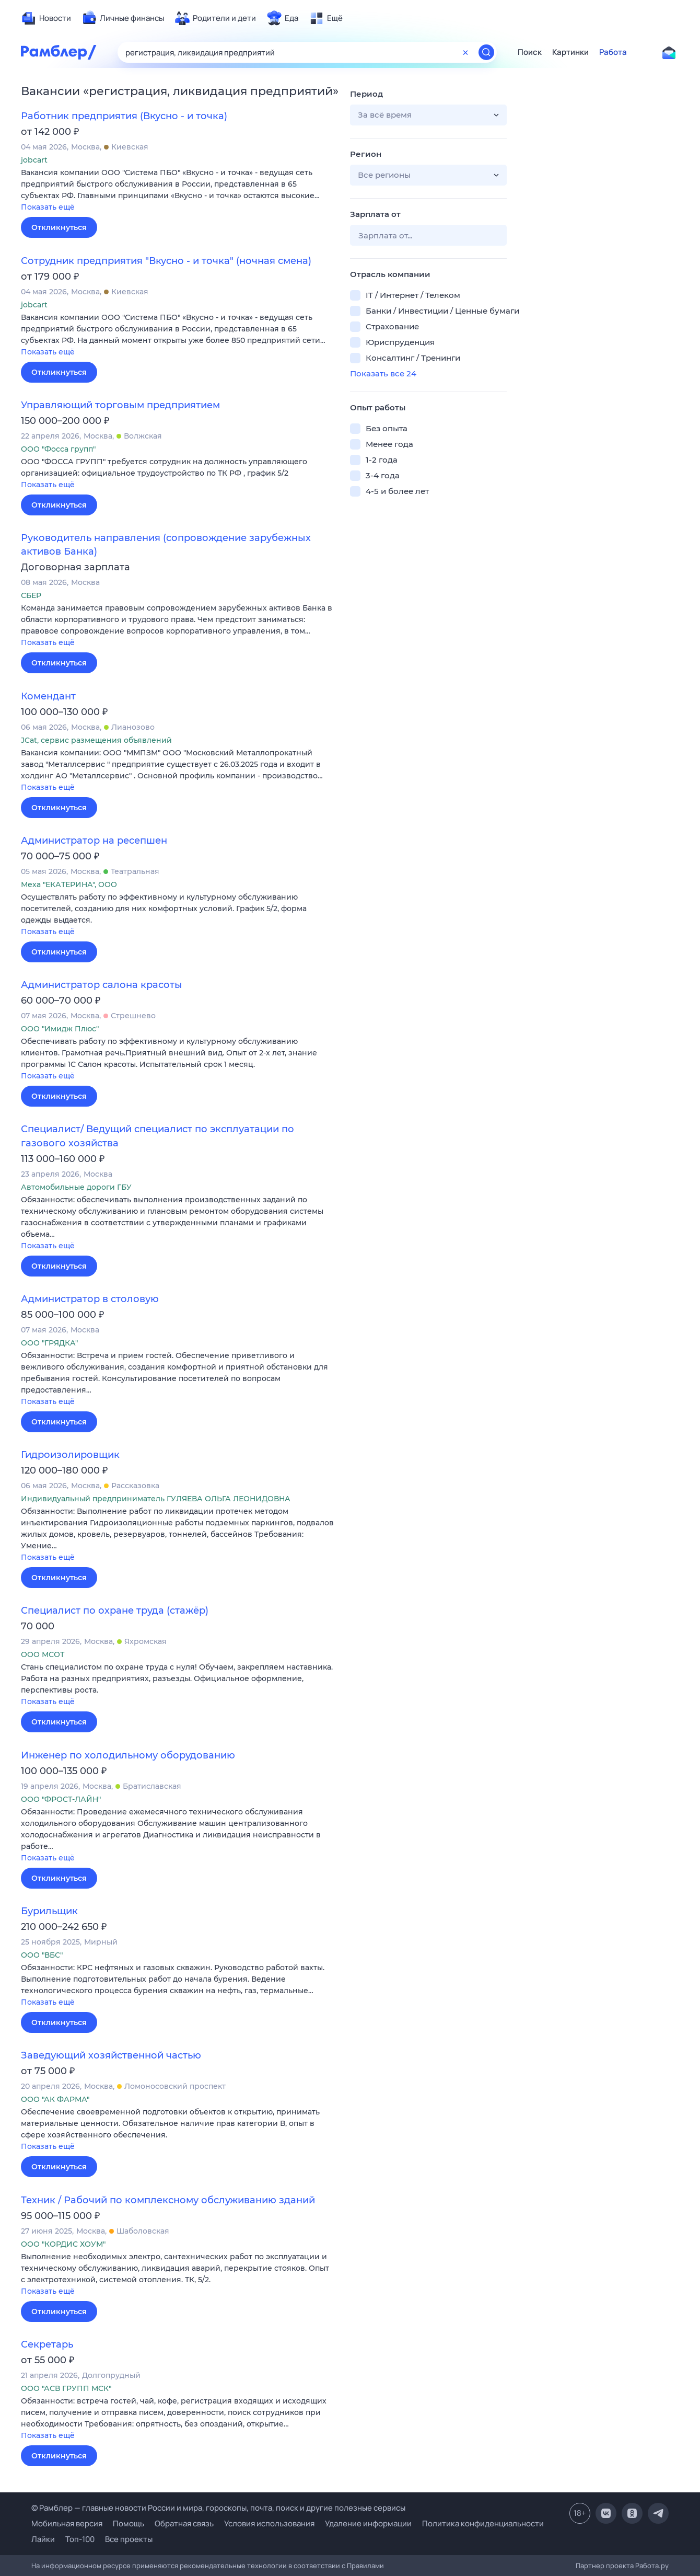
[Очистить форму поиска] (465, 52)
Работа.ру (652, 2565)
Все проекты (129, 2539)
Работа (613, 52)
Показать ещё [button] (48, 207)
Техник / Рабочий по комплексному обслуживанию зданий (168, 2200)
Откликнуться (59, 227)
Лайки (43, 2539)
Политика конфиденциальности (483, 2523)
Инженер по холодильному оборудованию (128, 1755)
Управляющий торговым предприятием (120, 405)
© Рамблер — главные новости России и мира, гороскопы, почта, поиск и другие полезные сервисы (218, 2507)
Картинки (570, 52)
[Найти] (486, 52)
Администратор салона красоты (101, 985)
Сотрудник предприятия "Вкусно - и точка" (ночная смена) (166, 261)
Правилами (365, 2565)
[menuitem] (46, 18)
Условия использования (269, 2523)
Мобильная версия (66, 2523)
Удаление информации (368, 2523)
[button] (177, 190)
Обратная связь (184, 2523)
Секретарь (47, 2344)
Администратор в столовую (90, 1299)
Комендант (48, 696)
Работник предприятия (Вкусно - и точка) (124, 116)
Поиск (530, 52)
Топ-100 (80, 2539)
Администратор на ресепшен (94, 840)
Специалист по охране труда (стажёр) (114, 1610)
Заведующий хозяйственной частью (111, 2055)
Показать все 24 (383, 373)
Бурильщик (49, 1911)
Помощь (128, 2523)
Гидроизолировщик (70, 1454)
